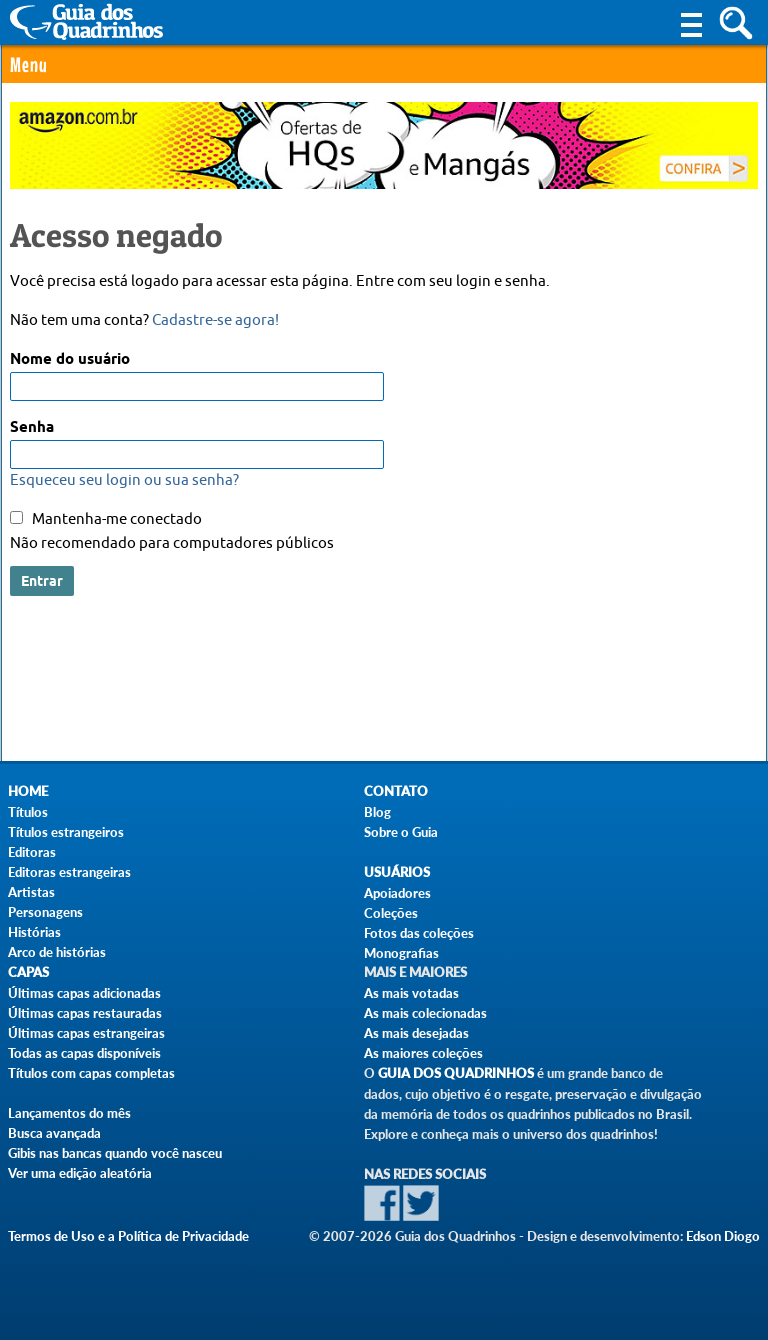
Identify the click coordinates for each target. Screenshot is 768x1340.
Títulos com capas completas (91, 1073)
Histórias (34, 932)
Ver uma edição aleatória (80, 1173)
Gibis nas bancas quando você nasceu (115, 1153)
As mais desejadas (416, 1033)
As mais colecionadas (425, 1013)
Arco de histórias (57, 952)
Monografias (401, 953)
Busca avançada (54, 1133)
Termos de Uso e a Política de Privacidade (128, 1236)
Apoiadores (397, 893)
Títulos (28, 812)
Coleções (391, 913)
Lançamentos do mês (69, 1113)
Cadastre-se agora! (215, 320)
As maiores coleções (423, 1053)
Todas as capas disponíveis (84, 1053)
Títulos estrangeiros (66, 832)
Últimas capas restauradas (85, 1013)
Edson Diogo (723, 1236)
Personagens (45, 912)
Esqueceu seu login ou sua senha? (124, 480)
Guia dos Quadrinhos (456, 1073)
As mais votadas (411, 993)
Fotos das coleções (419, 933)
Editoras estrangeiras (69, 872)
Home (28, 791)
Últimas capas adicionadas (84, 993)
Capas (28, 972)
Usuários (397, 872)
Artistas (31, 892)
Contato (396, 791)
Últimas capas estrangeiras (86, 1033)
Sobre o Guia (401, 832)
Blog (377, 812)
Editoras (32, 852)
